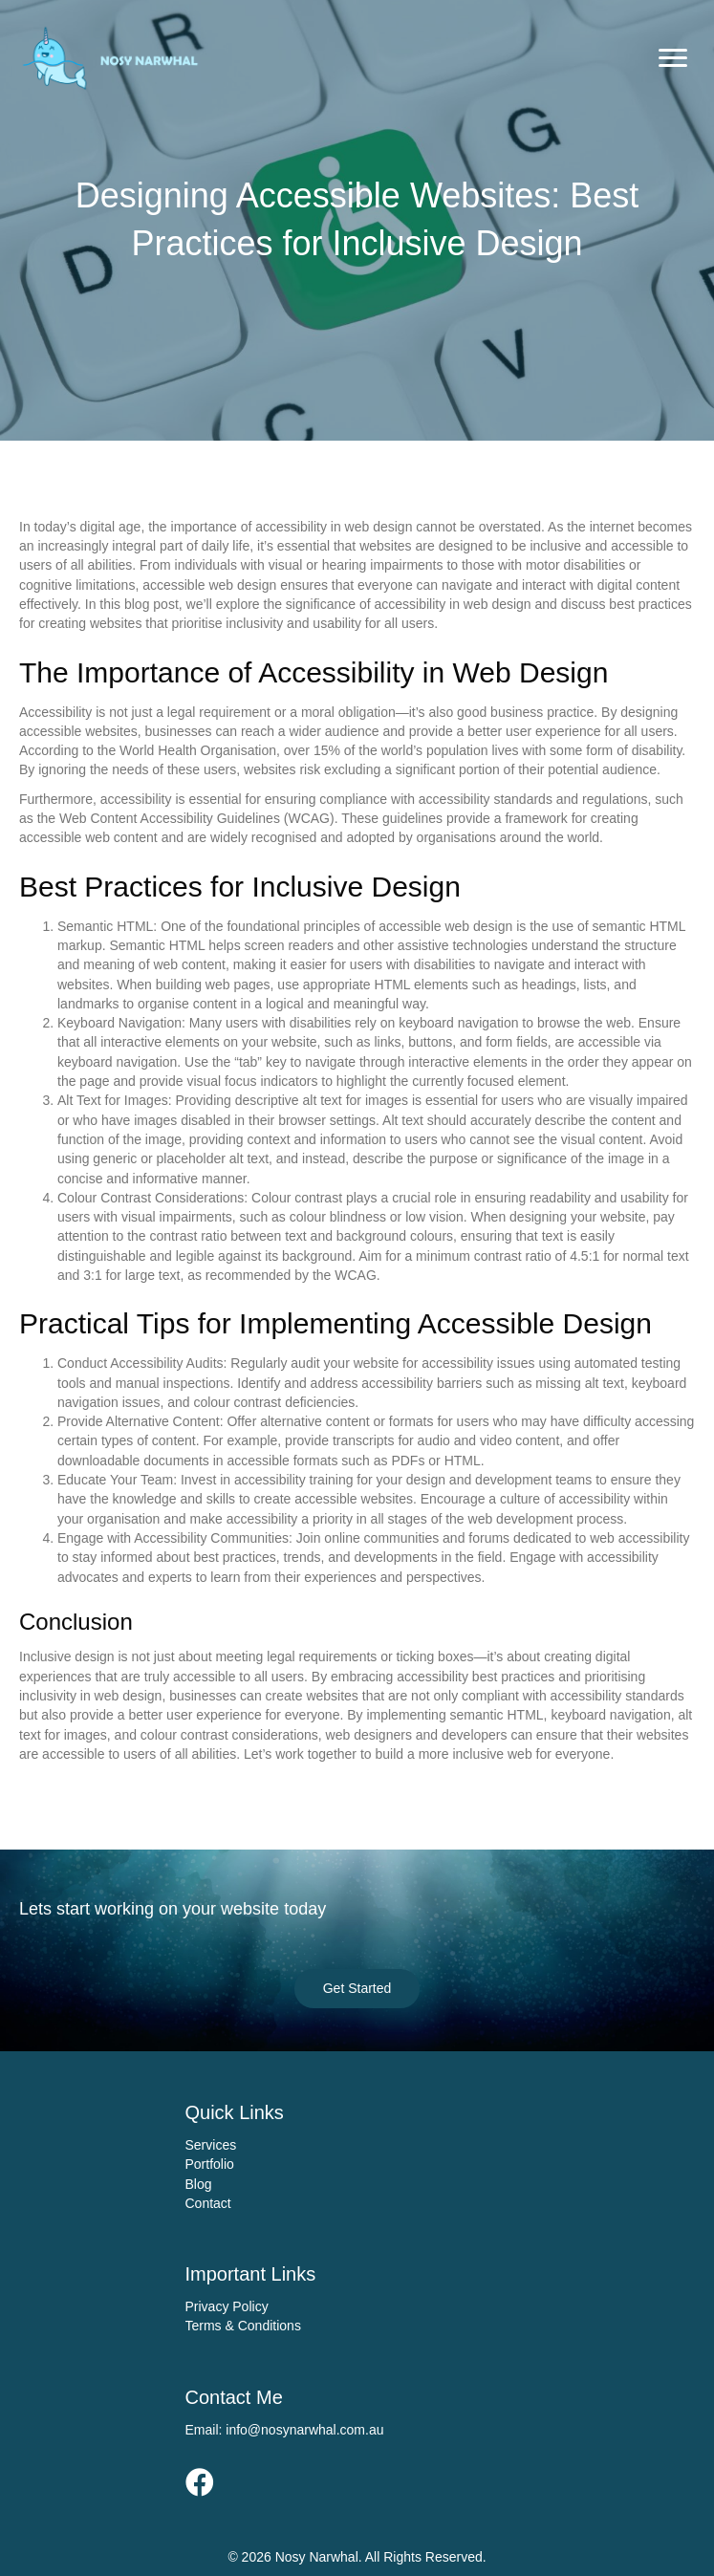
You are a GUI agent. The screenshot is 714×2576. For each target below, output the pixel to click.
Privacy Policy (227, 2306)
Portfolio (209, 2164)
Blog (198, 2184)
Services (211, 2145)
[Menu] (673, 58)
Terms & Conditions (243, 2325)
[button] (357, 1988)
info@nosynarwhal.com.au (304, 2429)
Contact (208, 2203)
